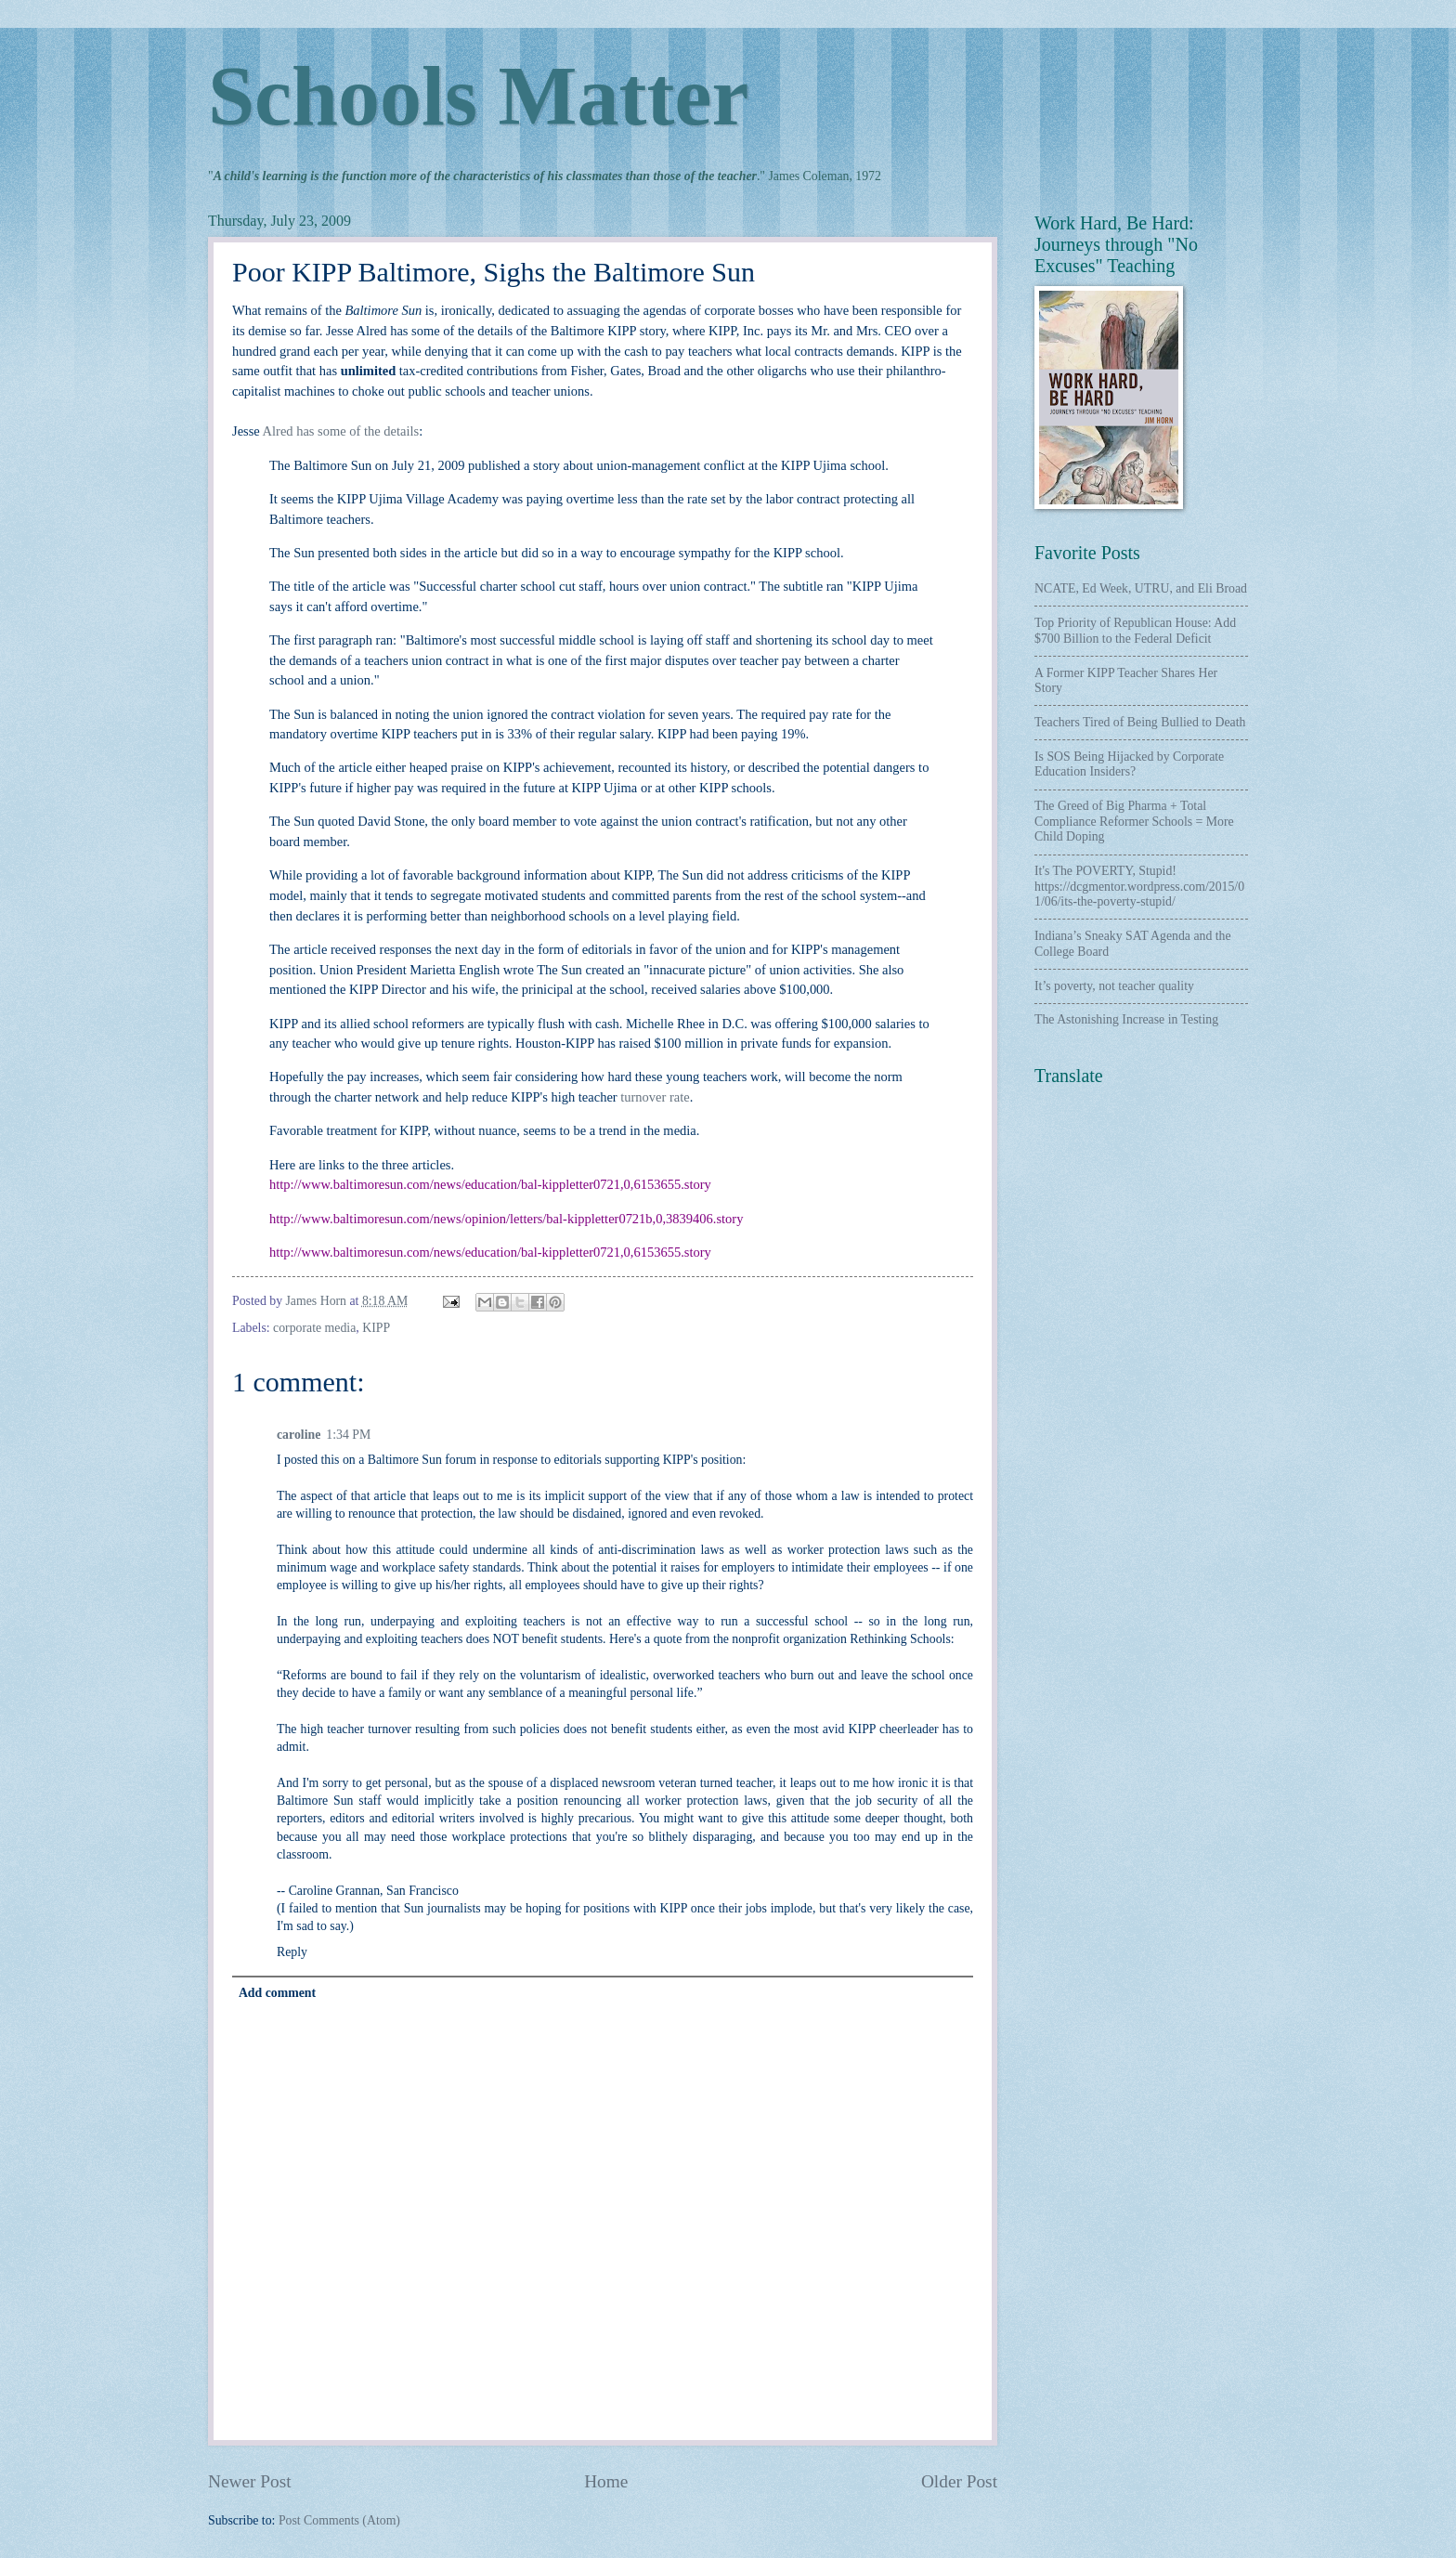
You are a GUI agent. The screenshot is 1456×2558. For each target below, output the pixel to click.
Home (606, 2481)
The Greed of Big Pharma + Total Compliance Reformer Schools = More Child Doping (1134, 821)
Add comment (277, 1993)
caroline (298, 1435)
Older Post (959, 2481)
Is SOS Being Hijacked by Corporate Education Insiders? (1129, 764)
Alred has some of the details (341, 431)
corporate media (314, 1328)
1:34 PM (348, 1435)
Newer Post (250, 2481)
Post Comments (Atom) (339, 2520)
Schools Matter (478, 96)
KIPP (376, 1328)
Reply (292, 1952)
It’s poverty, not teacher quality (1114, 986)
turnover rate (654, 1097)
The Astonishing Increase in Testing (1126, 1019)
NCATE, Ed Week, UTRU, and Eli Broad (1140, 588)
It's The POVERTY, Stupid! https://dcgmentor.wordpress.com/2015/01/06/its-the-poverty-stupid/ (1139, 886)
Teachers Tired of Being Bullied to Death (1139, 722)
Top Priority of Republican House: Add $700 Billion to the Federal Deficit (1135, 631)
